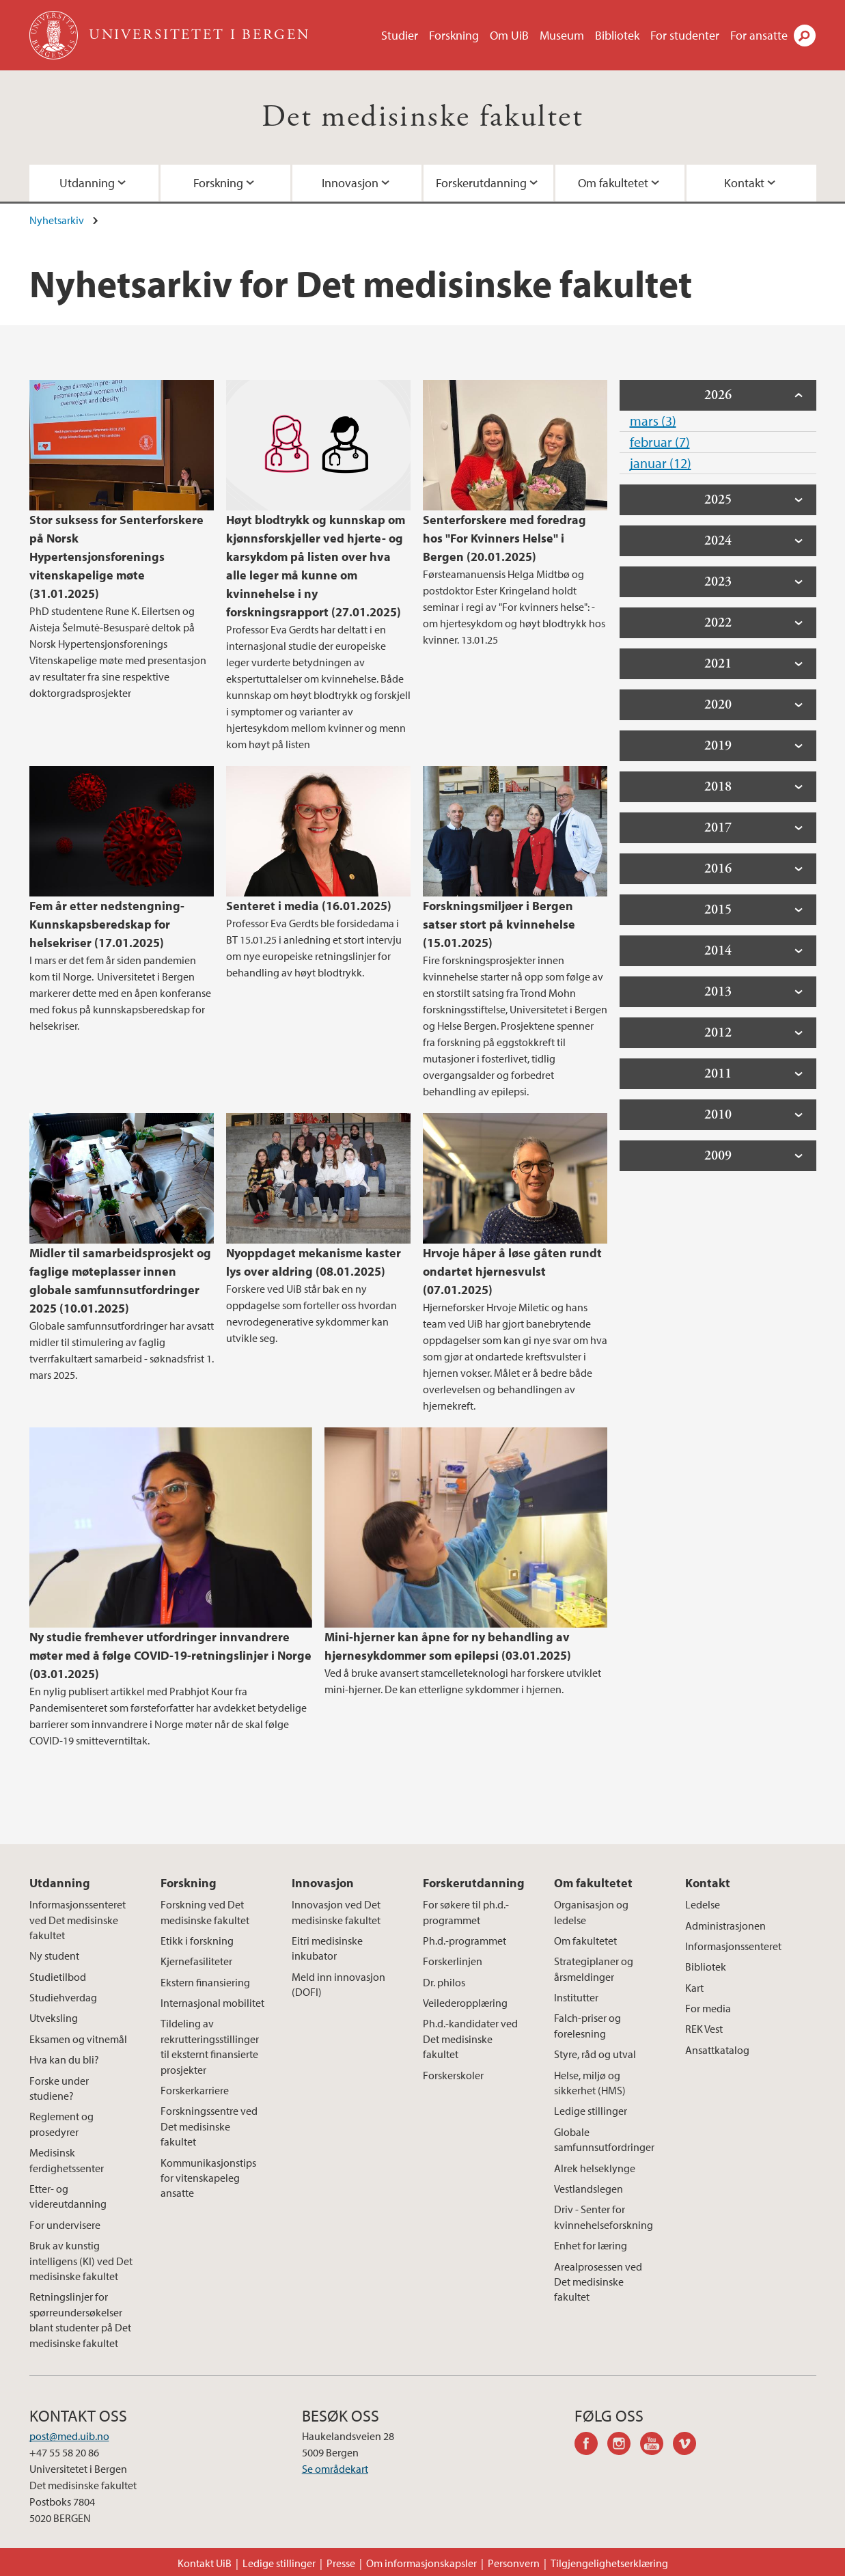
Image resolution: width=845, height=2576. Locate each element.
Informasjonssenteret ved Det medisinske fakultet (77, 1919)
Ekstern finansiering (205, 1982)
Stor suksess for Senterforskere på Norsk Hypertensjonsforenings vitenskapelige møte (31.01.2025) (116, 556)
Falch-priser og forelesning (587, 2025)
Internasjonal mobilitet (212, 2003)
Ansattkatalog (717, 2050)
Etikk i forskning (197, 1940)
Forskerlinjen (452, 1961)
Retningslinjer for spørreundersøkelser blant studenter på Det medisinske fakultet (80, 2319)
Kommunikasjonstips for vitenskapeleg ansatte (208, 2178)
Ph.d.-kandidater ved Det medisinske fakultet (470, 2038)
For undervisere (64, 2225)
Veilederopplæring (465, 2003)
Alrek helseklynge (594, 2168)
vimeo (689, 2445)
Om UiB (509, 35)
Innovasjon (350, 183)
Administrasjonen (725, 1925)
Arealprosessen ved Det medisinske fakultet (598, 2282)
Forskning (454, 35)
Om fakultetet (613, 183)
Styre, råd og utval (595, 2054)
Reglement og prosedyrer (61, 2123)
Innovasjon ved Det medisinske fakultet (336, 1911)
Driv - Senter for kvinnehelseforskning (603, 2216)
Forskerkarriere (195, 2090)
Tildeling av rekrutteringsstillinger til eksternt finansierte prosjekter (210, 2046)
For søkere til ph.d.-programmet (466, 1911)
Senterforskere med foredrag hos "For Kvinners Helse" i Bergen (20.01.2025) (504, 538)
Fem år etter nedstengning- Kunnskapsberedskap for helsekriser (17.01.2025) (106, 924)
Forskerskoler (453, 2075)
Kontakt (744, 183)
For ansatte (759, 35)
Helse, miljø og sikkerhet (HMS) (590, 2082)
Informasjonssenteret (733, 1946)
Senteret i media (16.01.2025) (308, 906)
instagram (623, 2445)
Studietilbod (57, 1977)
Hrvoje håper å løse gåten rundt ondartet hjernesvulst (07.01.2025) (512, 1271)
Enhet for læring (590, 2245)
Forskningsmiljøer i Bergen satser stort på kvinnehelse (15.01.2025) (499, 924)
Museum (562, 35)
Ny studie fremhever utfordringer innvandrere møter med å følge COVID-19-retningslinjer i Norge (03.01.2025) (170, 1655)
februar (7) (660, 441)
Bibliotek (617, 35)
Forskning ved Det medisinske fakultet (205, 1911)
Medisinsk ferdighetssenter (66, 2160)
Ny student (54, 1955)
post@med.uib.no (69, 2436)
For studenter (684, 35)
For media (708, 2008)
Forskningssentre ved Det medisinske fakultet (209, 2126)
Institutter (576, 1997)
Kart (694, 1988)
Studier (399, 35)
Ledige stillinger (590, 2111)
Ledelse (702, 1904)
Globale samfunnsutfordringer (604, 2139)
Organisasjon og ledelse (591, 1911)
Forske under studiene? (59, 2088)
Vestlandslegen (588, 2188)
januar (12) (660, 462)
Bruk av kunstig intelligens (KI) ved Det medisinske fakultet (81, 2260)
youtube (656, 2445)
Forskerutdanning (481, 183)
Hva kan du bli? (64, 2059)
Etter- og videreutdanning (68, 2196)
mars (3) (653, 420)
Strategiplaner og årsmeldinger (593, 1968)
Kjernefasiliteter (196, 1961)
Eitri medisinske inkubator (327, 1948)
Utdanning (87, 183)
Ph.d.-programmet (464, 1940)
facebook (590, 2445)
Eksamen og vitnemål (78, 2039)
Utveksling (53, 2018)
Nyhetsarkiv (56, 220)
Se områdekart (335, 2469)
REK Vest (704, 2029)
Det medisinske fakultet (422, 117)
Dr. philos (444, 1982)
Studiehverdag (63, 1997)
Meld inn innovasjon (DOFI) (338, 1984)
